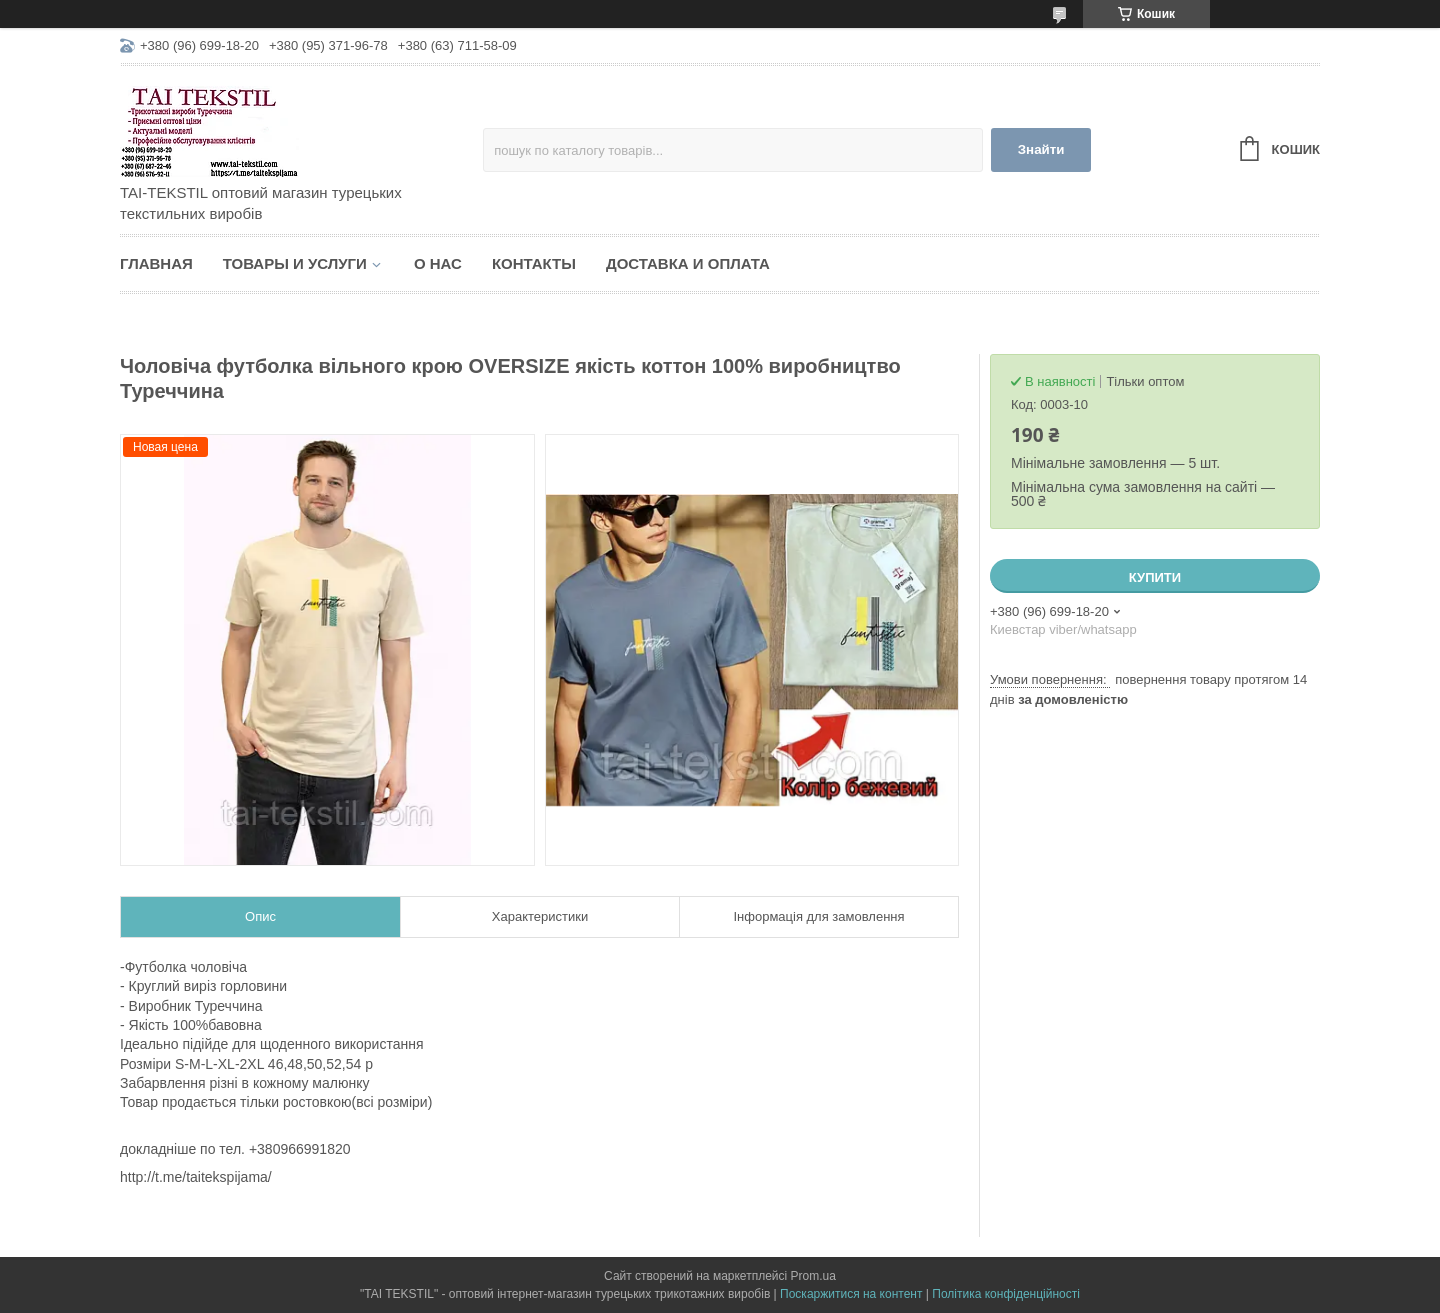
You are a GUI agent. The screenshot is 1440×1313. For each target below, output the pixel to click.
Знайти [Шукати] (1041, 149)
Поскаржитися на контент (851, 1294)
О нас (438, 263)
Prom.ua (813, 1276)
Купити (1155, 577)
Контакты (534, 263)
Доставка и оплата (688, 263)
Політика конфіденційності (1006, 1294)
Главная (156, 263)
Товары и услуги (295, 263)
